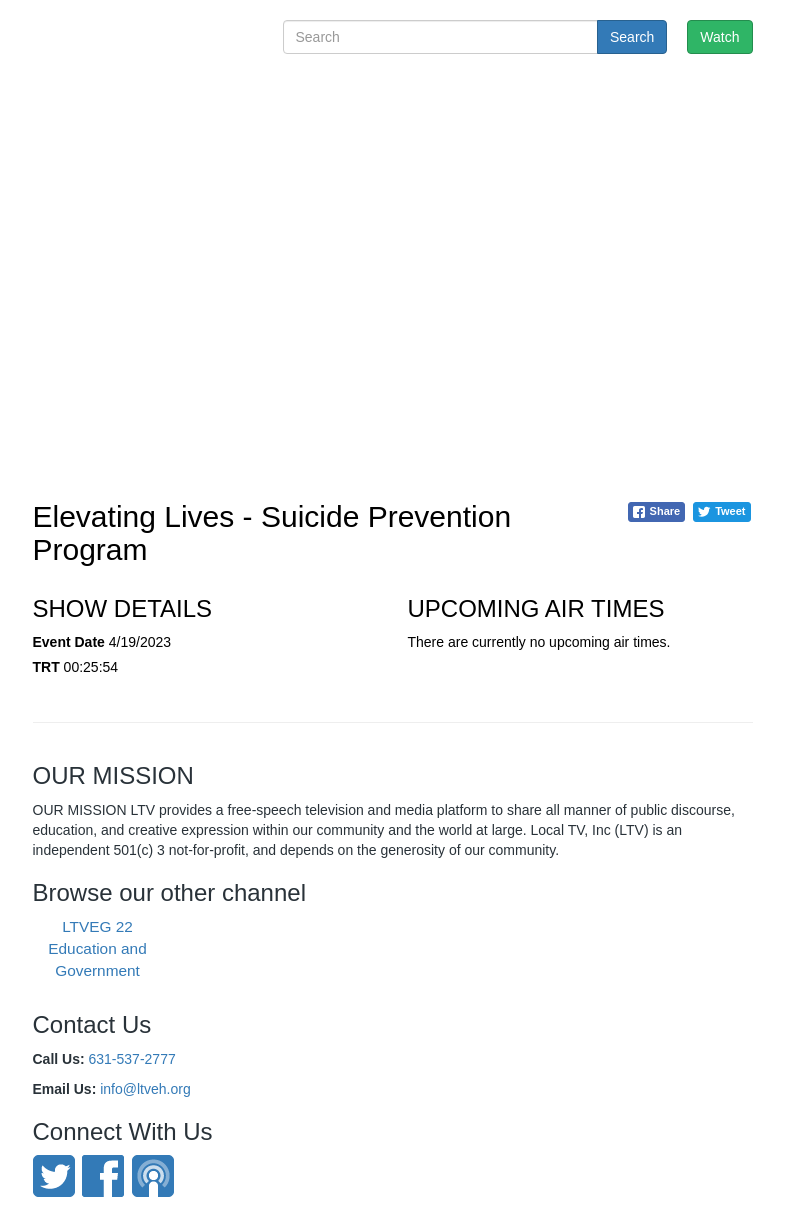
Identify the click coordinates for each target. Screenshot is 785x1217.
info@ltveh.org (145, 1089)
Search (632, 37)
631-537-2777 (132, 1059)
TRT (46, 667)
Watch (719, 37)
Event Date (69, 642)
